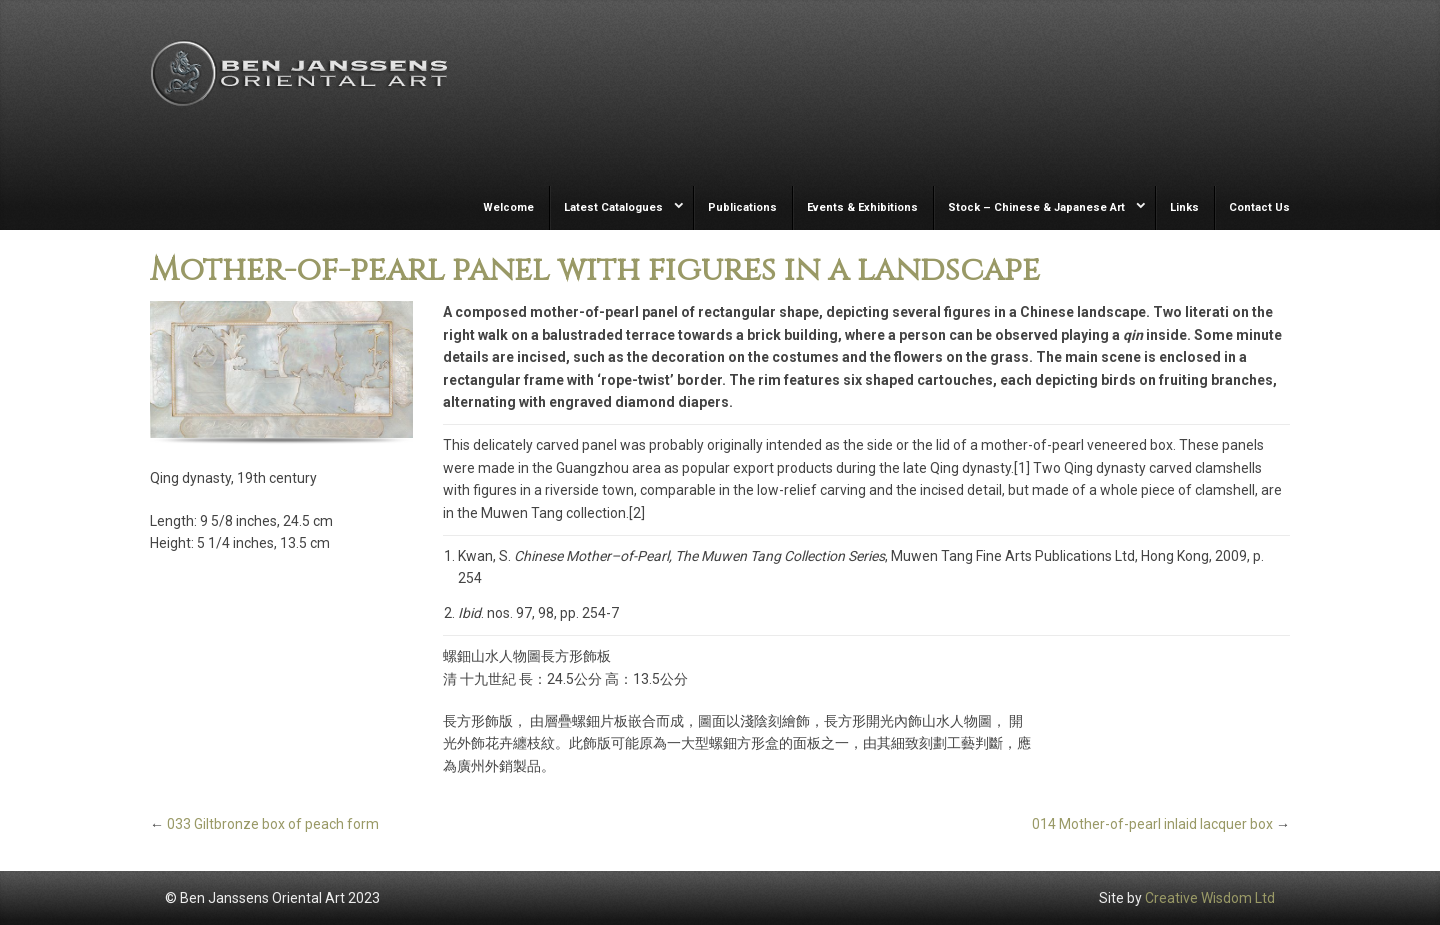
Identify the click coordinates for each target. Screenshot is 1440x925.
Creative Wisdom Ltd (1210, 898)
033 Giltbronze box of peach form (273, 824)
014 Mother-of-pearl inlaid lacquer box (1152, 824)
